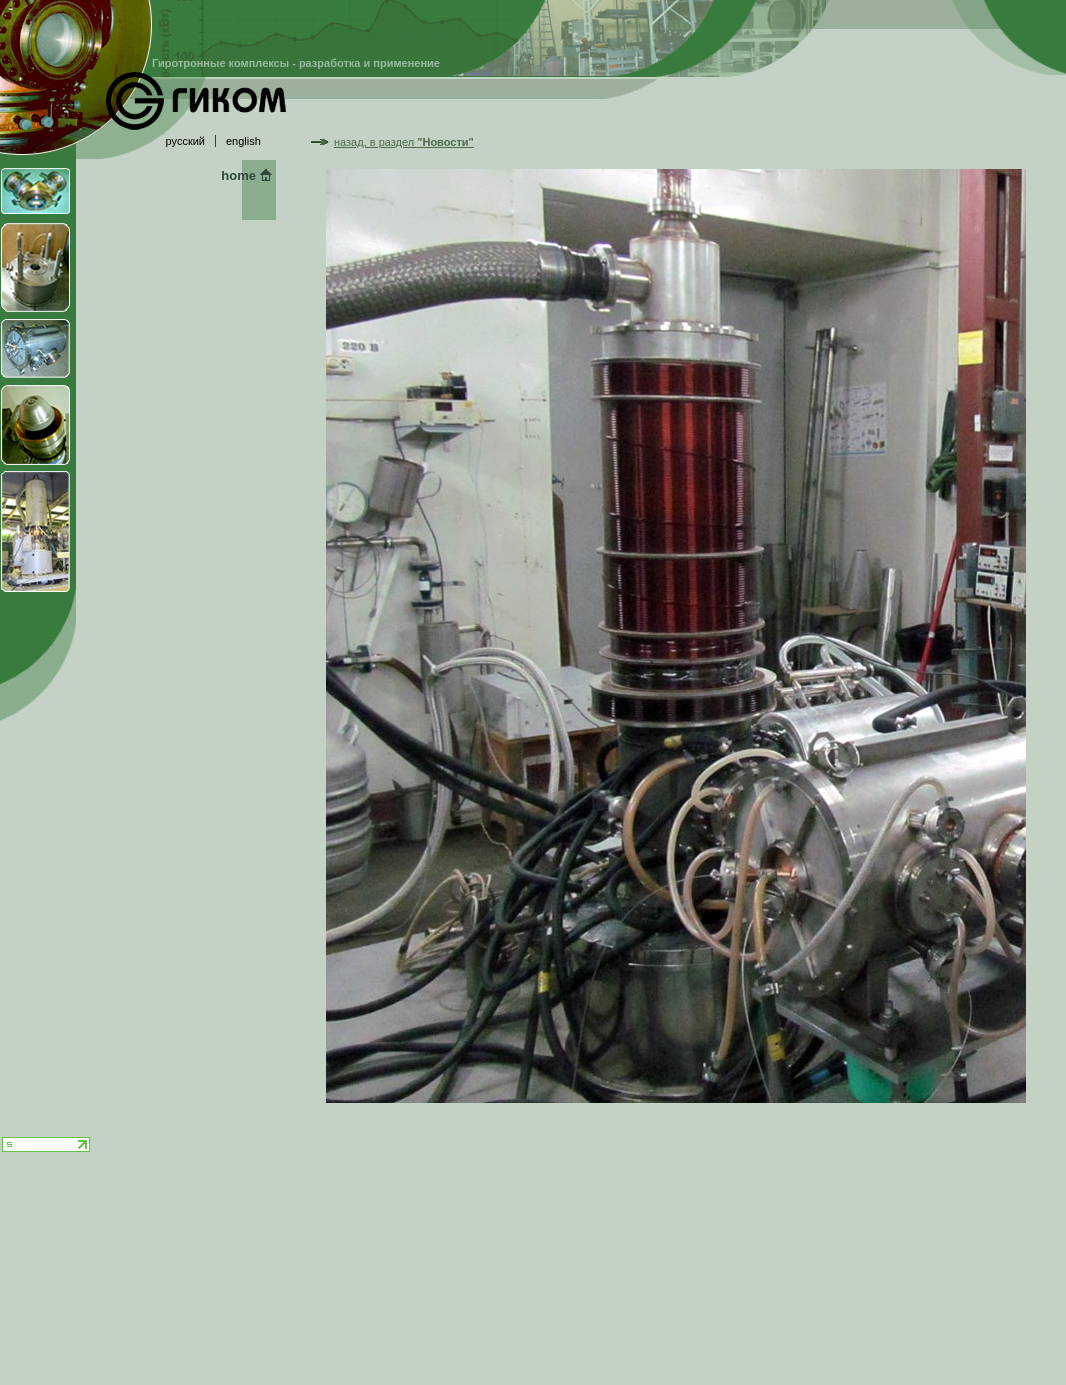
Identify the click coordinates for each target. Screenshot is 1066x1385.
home (238, 175)
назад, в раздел (404, 142)
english (243, 141)
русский (185, 141)
